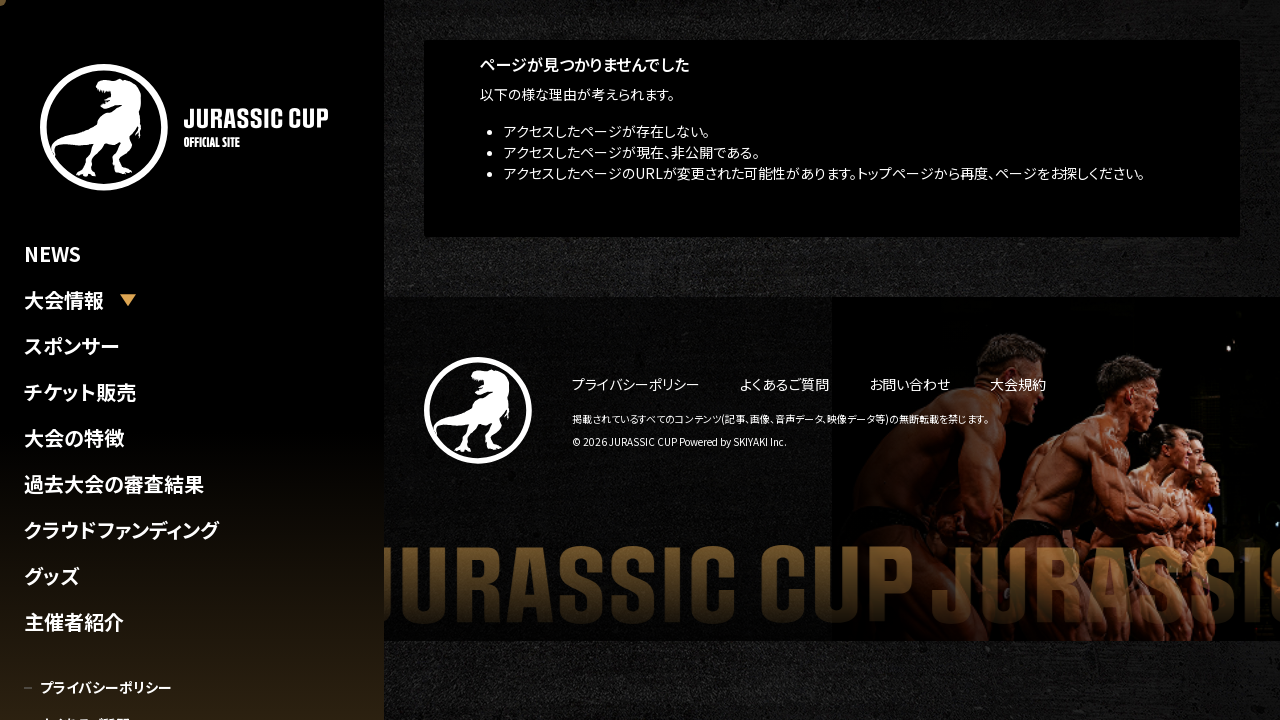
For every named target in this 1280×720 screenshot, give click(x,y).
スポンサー (71, 345)
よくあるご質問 (784, 384)
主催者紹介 (74, 621)
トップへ (504, 210)
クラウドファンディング (121, 529)
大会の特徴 (74, 437)
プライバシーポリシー (106, 687)
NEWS (52, 253)
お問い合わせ (909, 384)
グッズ (51, 575)
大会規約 (1018, 384)
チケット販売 (80, 391)
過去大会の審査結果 (114, 483)
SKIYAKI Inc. (760, 441)
